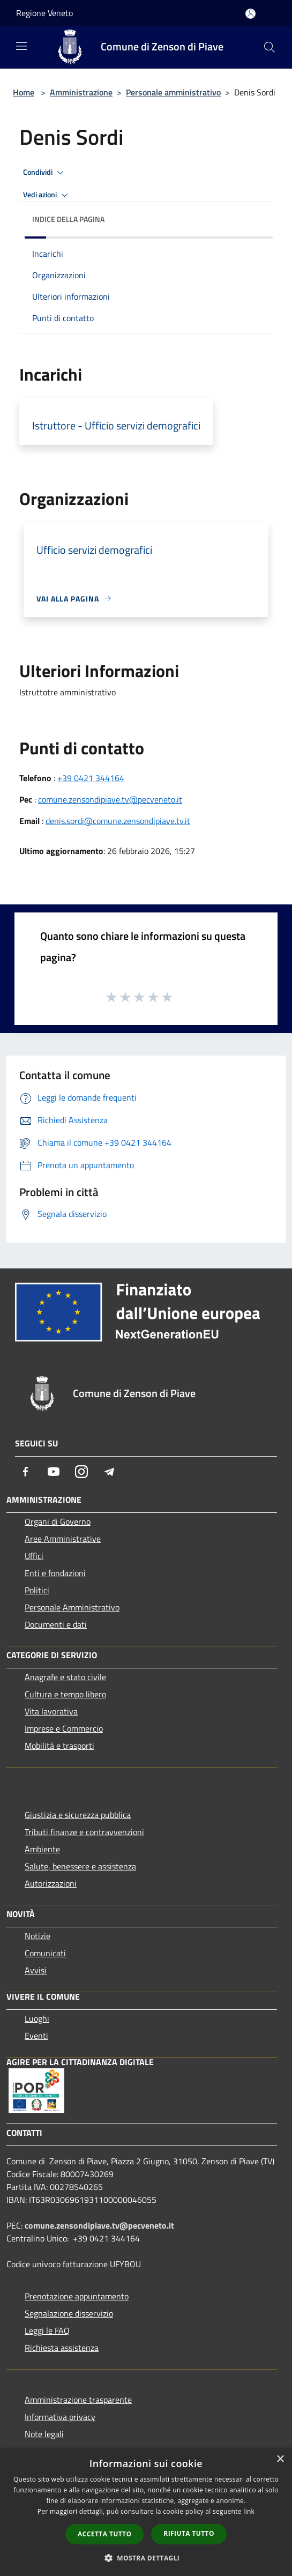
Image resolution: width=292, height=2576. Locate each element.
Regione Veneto (44, 12)
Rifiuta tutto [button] (188, 2533)
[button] (146, 2557)
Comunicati (45, 1953)
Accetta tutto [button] (104, 2533)
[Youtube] (53, 1471)
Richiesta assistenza (62, 2347)
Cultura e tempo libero (65, 1694)
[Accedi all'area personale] (250, 13)
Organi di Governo (58, 1521)
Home (23, 92)
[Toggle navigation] (21, 46)
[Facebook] (25, 1471)
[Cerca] (269, 47)
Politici (37, 1590)
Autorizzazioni (51, 1883)
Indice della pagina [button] (68, 219)
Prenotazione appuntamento (77, 2296)
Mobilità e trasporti (59, 1745)
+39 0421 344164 (90, 777)
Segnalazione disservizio (69, 2313)
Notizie (37, 1935)
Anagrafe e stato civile (65, 1677)
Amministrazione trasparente (78, 2399)
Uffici (34, 1555)
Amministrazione (81, 92)
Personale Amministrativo (72, 1607)
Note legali (44, 2433)
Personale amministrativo (173, 92)
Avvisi (36, 1970)
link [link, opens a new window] (248, 2511)
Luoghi (37, 2018)
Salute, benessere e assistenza (80, 1866)
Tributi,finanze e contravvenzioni (84, 1831)
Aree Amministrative (63, 1538)
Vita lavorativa (51, 1711)
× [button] (280, 2459)
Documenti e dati (56, 1624)
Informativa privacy (60, 2416)
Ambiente (42, 1849)
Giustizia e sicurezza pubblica (78, 1814)
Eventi (36, 2035)
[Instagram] (81, 1471)
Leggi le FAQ (47, 2330)
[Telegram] (109, 1471)
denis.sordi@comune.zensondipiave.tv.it (118, 820)
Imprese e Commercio (64, 1728)
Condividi (45, 172)
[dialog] (146, 2512)
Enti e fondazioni (55, 1573)
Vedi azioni (47, 195)
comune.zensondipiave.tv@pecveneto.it (110, 799)
